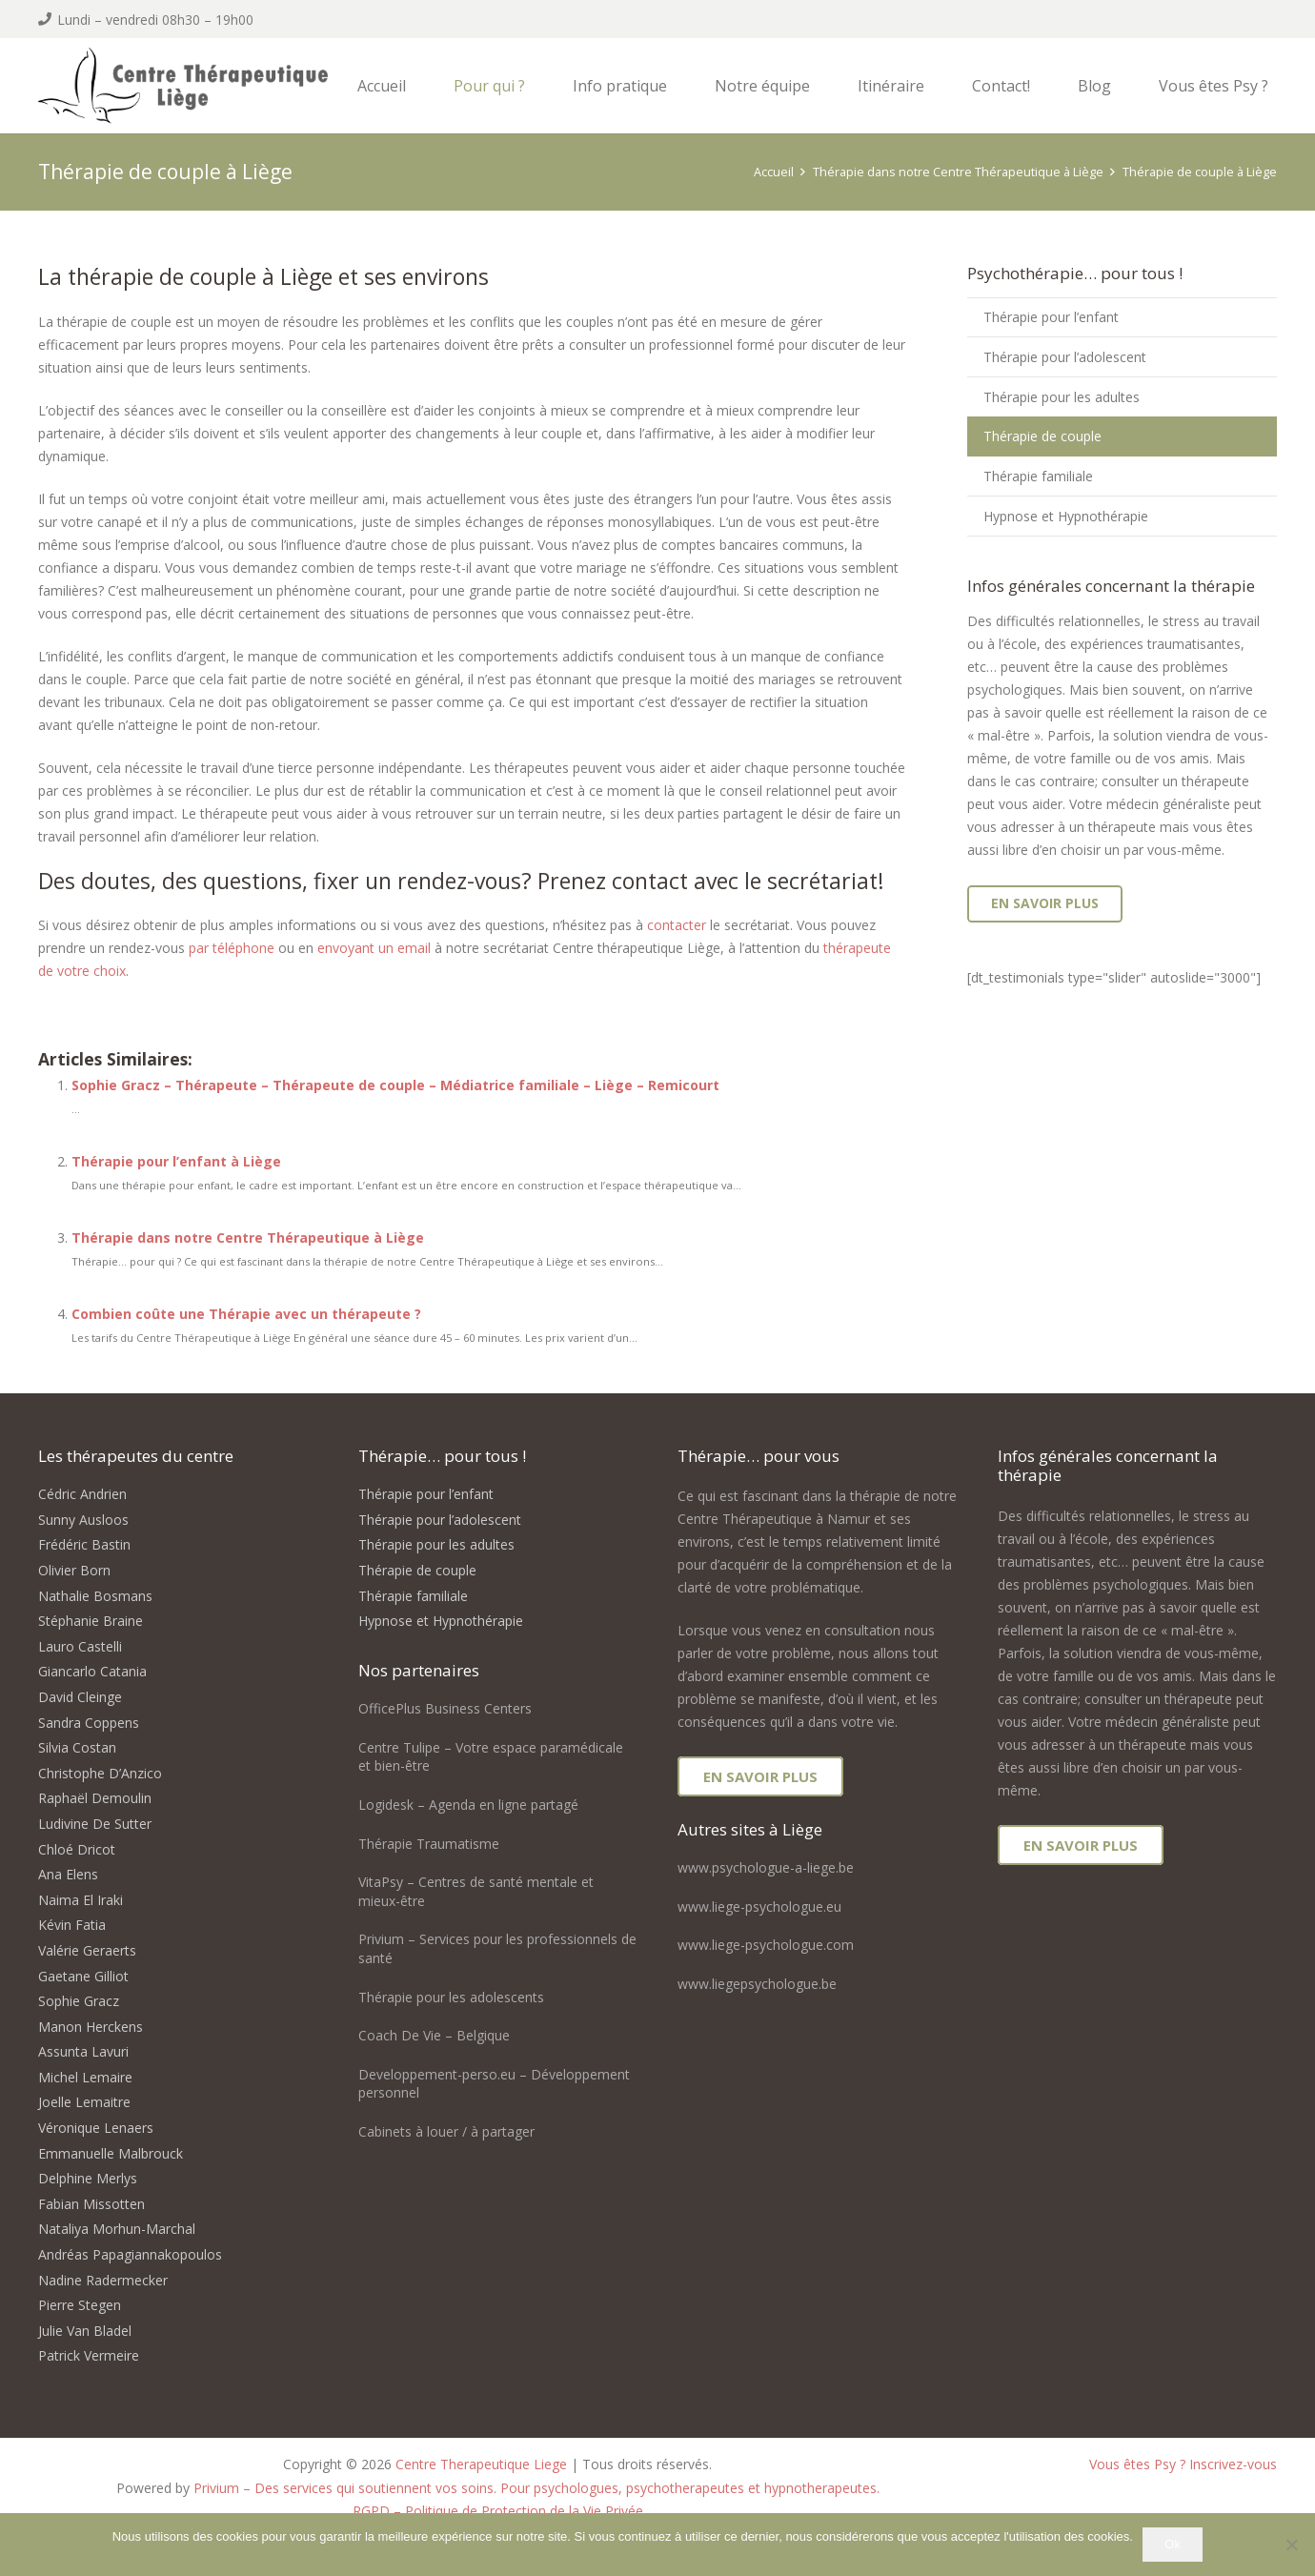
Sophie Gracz (78, 2001)
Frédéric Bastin (84, 1544)
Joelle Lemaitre (84, 2102)
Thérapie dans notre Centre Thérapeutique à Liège (247, 1237)
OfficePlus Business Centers (445, 1708)
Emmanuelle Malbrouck (110, 2153)
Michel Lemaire (85, 2077)
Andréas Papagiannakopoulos (130, 2254)
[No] (1291, 2544)
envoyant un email (374, 948)
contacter (676, 925)
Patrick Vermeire (88, 2355)
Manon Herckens (90, 2027)
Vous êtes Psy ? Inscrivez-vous (1183, 2464)
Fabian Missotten (91, 2204)
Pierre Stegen (79, 2305)
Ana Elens (68, 1874)
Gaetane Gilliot (83, 1976)
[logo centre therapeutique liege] (207, 88)
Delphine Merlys (87, 2178)
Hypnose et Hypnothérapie (1065, 516)
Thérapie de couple (1042, 436)
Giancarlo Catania (92, 1671)
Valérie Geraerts (87, 1950)
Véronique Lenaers (95, 2128)
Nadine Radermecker (103, 2280)
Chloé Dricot (76, 1849)
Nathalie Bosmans (95, 1596)
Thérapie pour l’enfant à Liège (176, 1161)
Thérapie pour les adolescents (451, 1997)
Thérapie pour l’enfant (1051, 317)
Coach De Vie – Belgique (434, 2035)
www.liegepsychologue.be (757, 1984)
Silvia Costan (77, 1747)
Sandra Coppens (88, 1723)
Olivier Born (74, 1570)
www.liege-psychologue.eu (759, 1906)
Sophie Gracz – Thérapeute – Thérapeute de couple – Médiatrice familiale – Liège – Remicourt (395, 1085)
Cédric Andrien (82, 1494)
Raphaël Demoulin (95, 1798)
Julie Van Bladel (85, 2331)
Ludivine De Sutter (95, 1824)
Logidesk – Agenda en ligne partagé (468, 1804)
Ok (1172, 2544)
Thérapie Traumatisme (428, 1844)
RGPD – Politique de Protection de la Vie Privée (498, 2511)
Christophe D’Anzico (100, 1773)
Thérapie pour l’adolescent (1064, 357)
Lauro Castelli (80, 1646)
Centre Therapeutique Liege (481, 2464)
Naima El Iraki (80, 1900)
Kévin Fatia (72, 1925)
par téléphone (231, 948)
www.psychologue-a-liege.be (766, 1867)
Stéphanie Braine (90, 1621)
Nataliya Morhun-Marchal (116, 2229)
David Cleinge (80, 1697)
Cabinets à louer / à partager (446, 2131)
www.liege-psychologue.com (766, 1945)
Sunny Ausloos (83, 1520)
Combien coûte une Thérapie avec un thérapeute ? (246, 1314)
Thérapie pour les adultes (1061, 397)
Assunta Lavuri (83, 2051)
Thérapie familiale (1038, 476)
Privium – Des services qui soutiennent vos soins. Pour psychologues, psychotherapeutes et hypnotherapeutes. (536, 2488)
